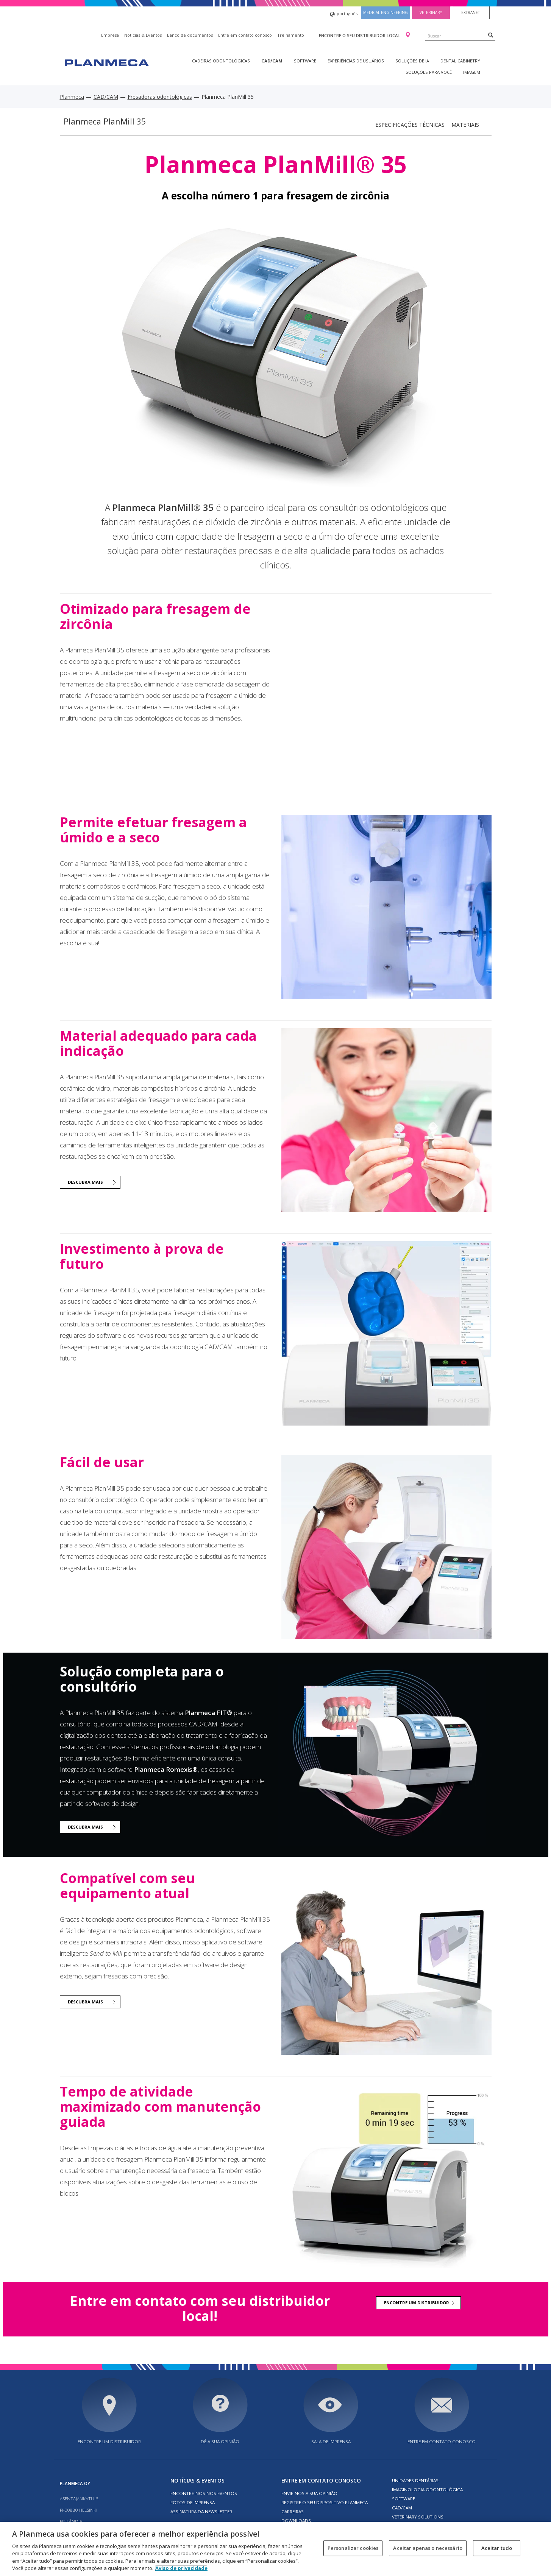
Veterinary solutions (417, 2517)
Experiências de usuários (356, 61)
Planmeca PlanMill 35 (105, 121)
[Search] (490, 35)
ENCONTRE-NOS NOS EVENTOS (203, 2493)
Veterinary (431, 12)
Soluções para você (429, 72)
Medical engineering (385, 12)
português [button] (343, 14)
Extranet (470, 12)
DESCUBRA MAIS (85, 1182)
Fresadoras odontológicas (160, 96)
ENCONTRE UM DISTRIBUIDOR (416, 2302)
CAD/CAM (272, 61)
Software (305, 61)
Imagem (471, 72)
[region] (275, 2549)
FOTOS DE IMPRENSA (192, 2502)
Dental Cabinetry (460, 61)
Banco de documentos (190, 35)
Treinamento (290, 35)
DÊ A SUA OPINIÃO (220, 2441)
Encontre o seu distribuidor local (360, 35)
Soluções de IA (412, 61)
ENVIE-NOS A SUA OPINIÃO (309, 2493)
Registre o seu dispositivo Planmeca (324, 2502)
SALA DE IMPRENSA (331, 2441)
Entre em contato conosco (245, 35)
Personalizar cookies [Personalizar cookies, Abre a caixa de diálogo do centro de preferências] (353, 2548)
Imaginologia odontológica (427, 2489)
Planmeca (72, 96)
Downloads (296, 2520)
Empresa (110, 35)
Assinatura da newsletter (201, 2511)
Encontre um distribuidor (109, 2441)
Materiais (465, 124)
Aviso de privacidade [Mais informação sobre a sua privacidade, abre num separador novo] (181, 2568)
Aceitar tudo (496, 2548)
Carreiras (292, 2511)
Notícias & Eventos (143, 35)
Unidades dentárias (415, 2480)
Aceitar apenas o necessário (427, 2548)
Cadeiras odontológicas (221, 61)
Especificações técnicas (410, 124)
